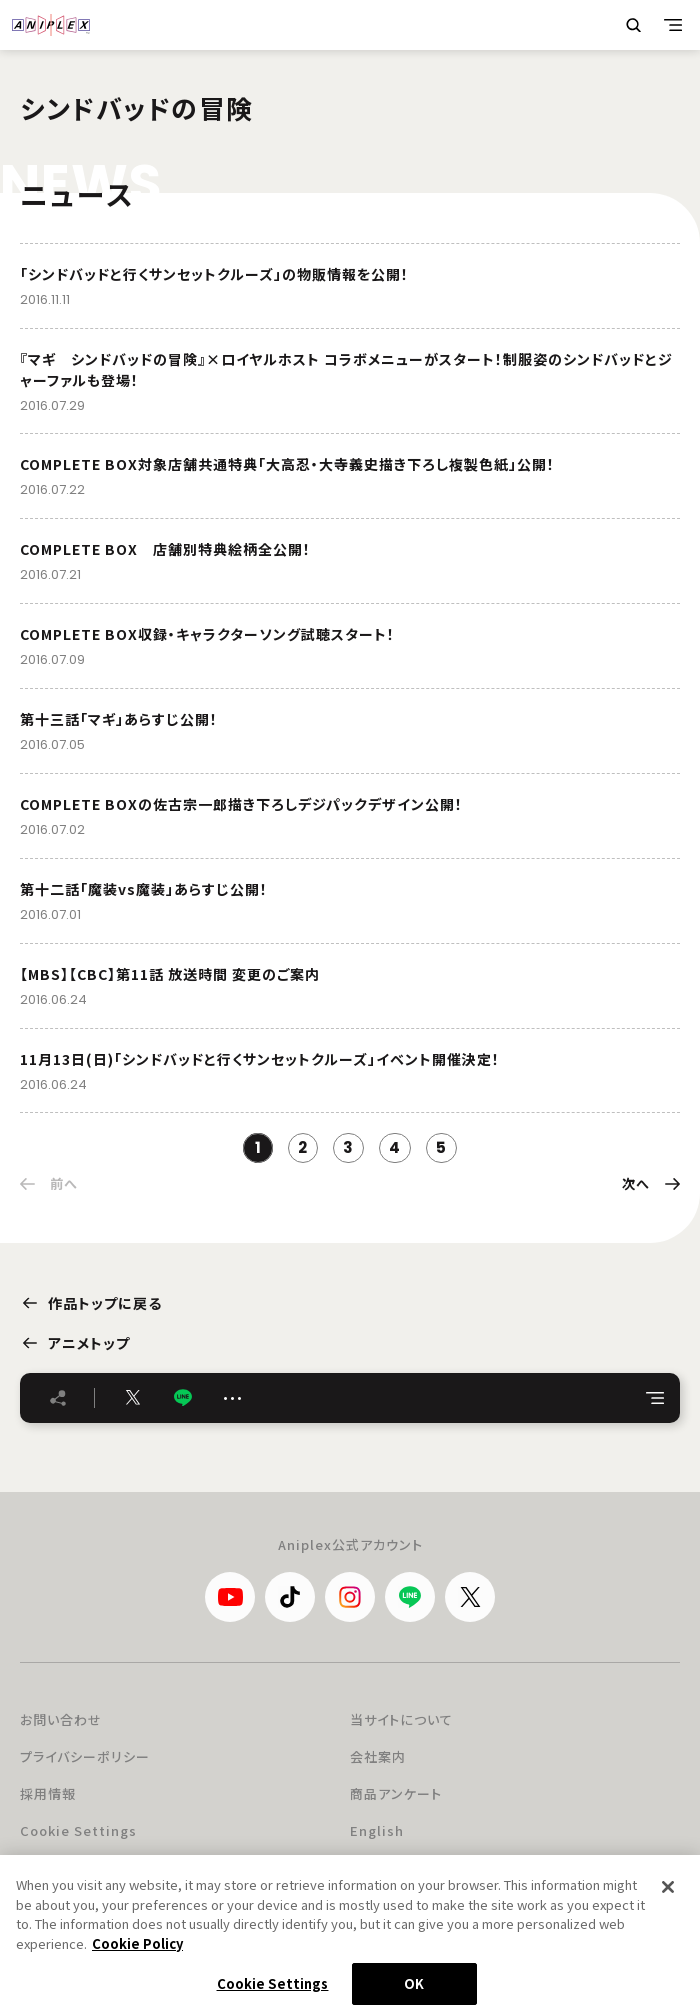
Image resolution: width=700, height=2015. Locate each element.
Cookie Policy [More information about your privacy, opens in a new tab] (137, 1953)
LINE (183, 1397)
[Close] (668, 1898)
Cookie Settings (78, 1830)
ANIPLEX (51, 25)
